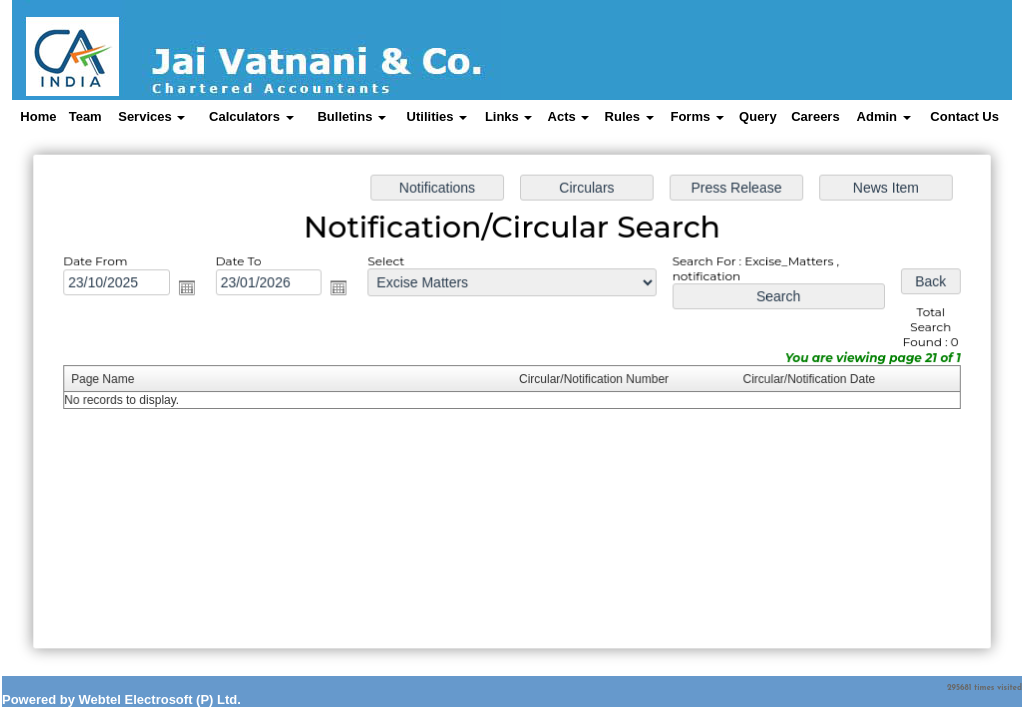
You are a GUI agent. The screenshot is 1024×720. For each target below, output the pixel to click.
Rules (629, 116)
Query (758, 116)
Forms (696, 116)
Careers (815, 116)
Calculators (251, 116)
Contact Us (964, 116)
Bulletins (351, 116)
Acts (569, 116)
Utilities (437, 116)
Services (151, 116)
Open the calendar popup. (192, 290)
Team (85, 116)
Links (509, 116)
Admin (884, 116)
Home (38, 116)
